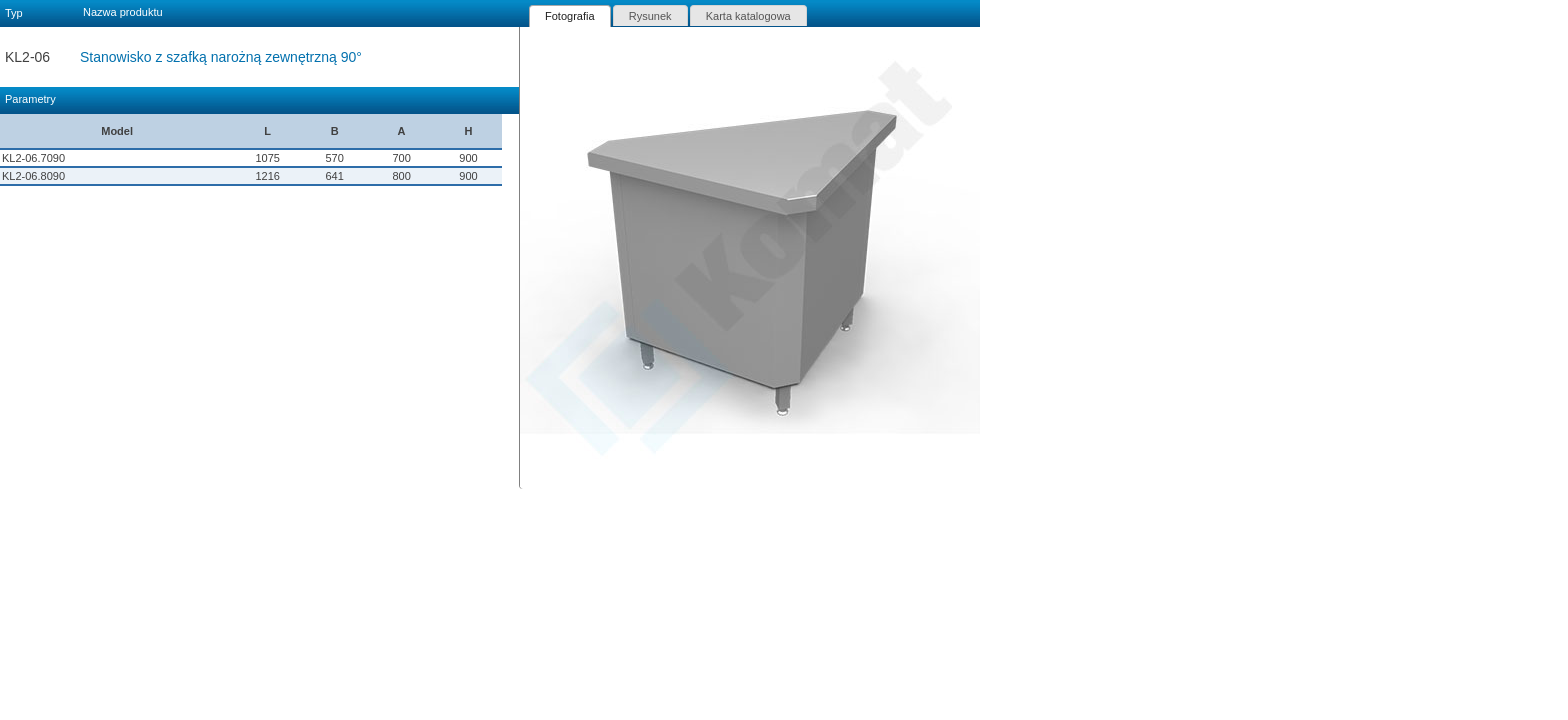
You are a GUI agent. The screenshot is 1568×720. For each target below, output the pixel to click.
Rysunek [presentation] (650, 16)
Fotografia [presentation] (570, 16)
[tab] (570, 16)
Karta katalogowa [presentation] (748, 16)
